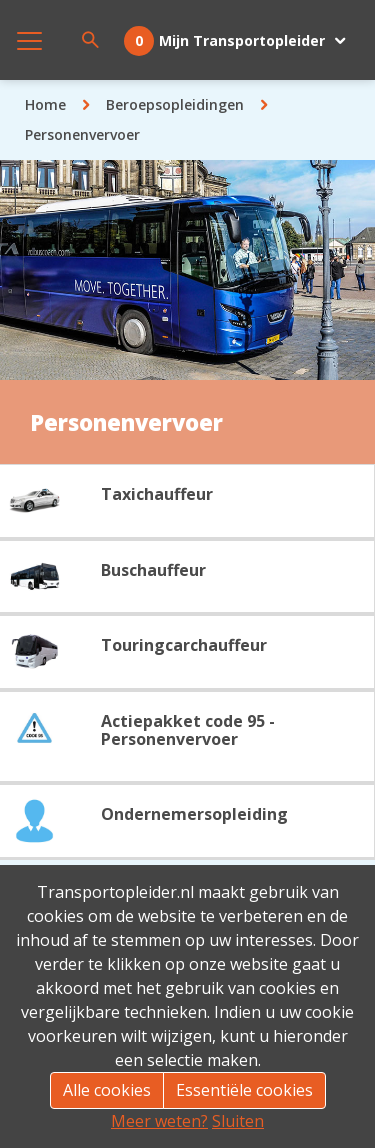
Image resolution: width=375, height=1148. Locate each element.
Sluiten (238, 1121)
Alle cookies (107, 1090)
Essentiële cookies (244, 1090)
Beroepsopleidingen (175, 104)
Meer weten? (159, 1121)
